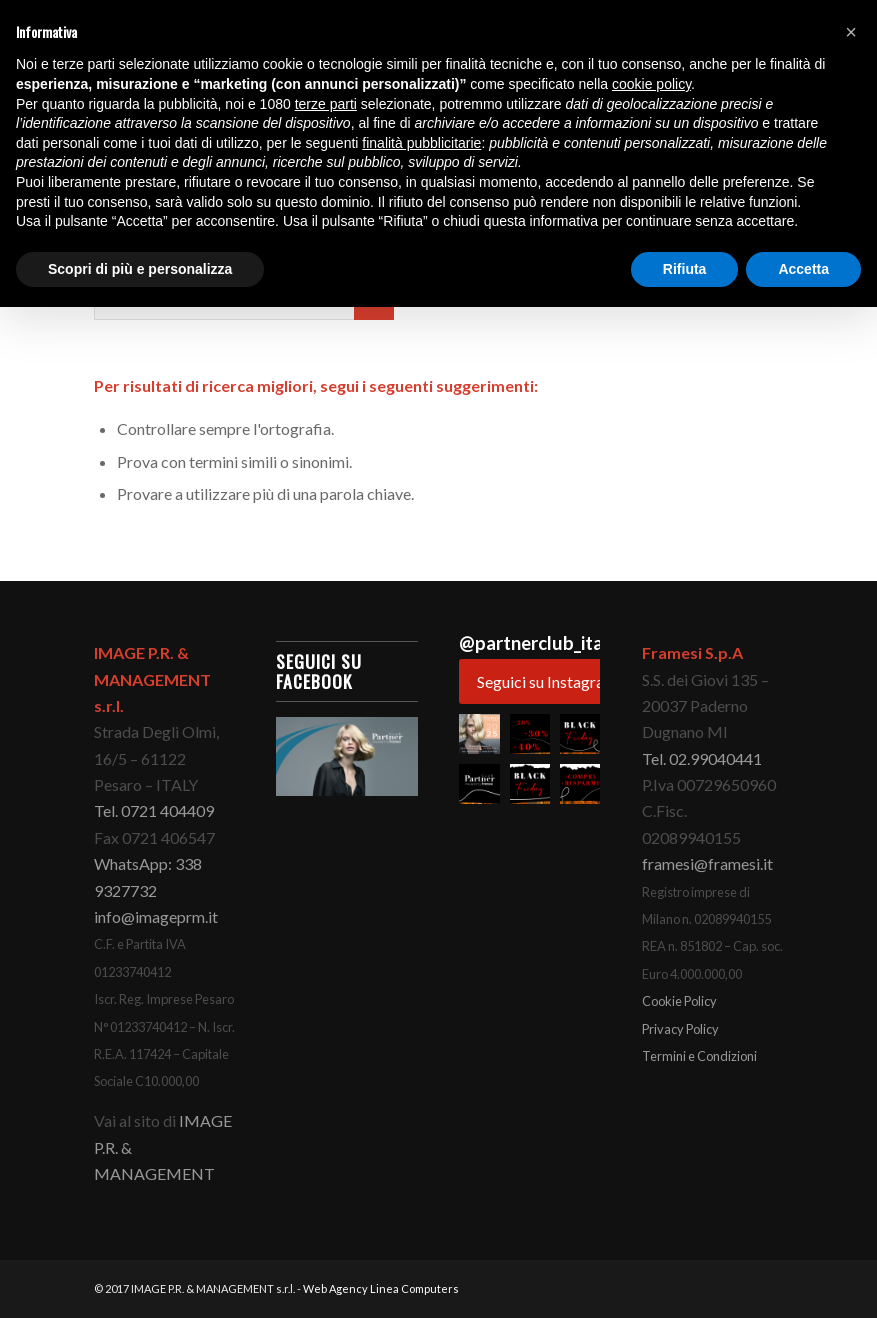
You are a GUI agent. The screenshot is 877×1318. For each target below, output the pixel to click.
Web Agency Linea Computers (381, 1288)
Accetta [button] (803, 269)
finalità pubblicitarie (421, 143)
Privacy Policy (680, 1029)
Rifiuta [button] (685, 269)
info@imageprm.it (156, 916)
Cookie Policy (679, 1001)
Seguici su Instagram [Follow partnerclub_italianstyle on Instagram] (547, 681)
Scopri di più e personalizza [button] (140, 269)
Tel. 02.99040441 (702, 758)
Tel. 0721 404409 (154, 810)
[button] (479, 734)
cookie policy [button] (651, 84)
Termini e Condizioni (699, 1056)
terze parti (326, 104)
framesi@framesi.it (707, 863)
